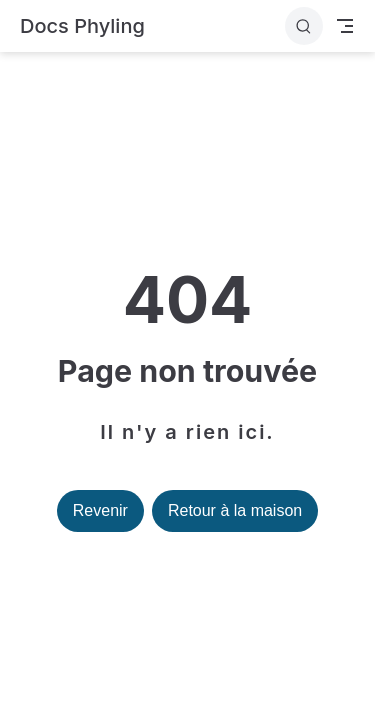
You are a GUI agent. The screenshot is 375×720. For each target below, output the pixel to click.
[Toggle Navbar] (345, 26)
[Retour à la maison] (82, 26)
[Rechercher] (304, 26)
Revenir (100, 510)
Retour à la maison (235, 510)
